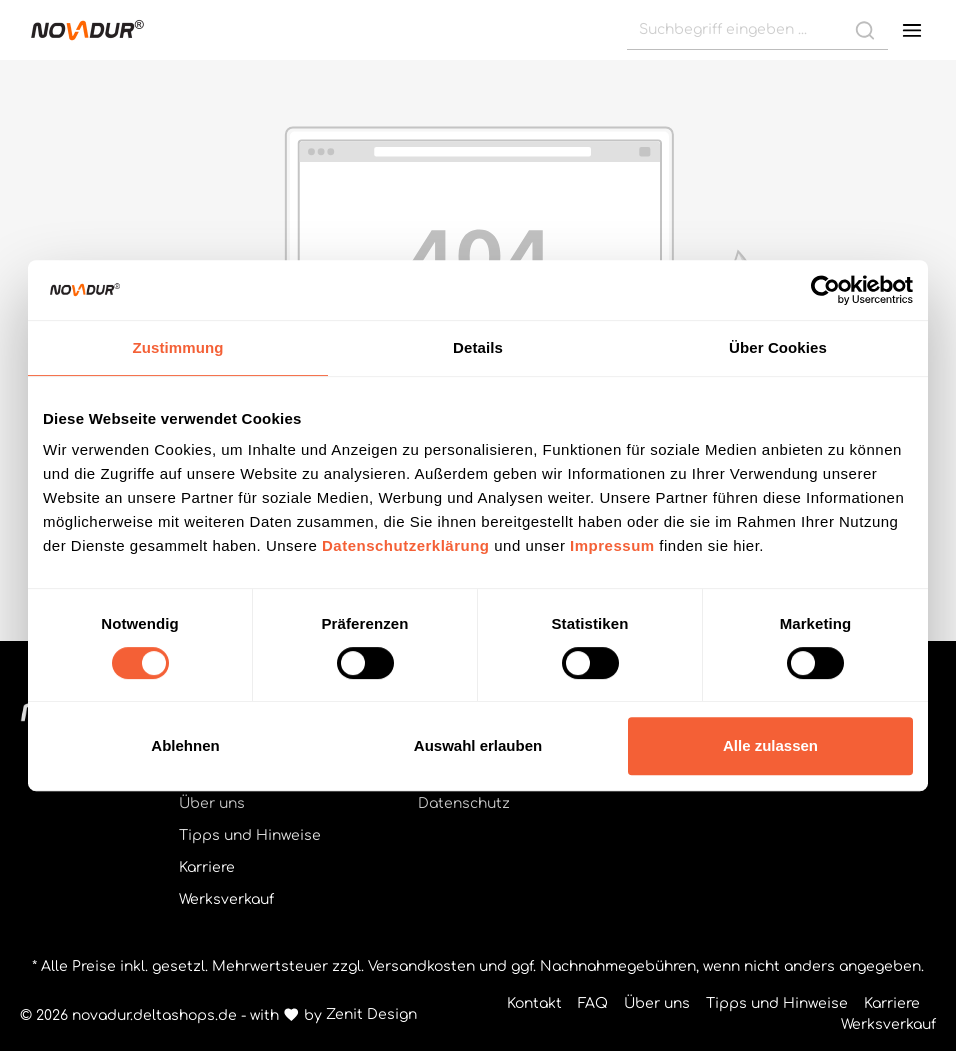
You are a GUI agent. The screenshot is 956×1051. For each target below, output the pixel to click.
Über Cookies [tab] (778, 347)
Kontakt (534, 1003)
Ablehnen (185, 745)
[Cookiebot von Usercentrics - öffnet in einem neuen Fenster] (825, 290)
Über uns (212, 803)
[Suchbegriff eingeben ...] (735, 30)
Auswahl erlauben (478, 745)
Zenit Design (371, 1014)
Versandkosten (421, 966)
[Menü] (912, 30)
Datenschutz (464, 803)
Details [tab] (478, 347)
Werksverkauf (226, 899)
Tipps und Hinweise (250, 835)
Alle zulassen (770, 745)
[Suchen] (865, 30)
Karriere (207, 867)
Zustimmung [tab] (178, 347)
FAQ (593, 1003)
